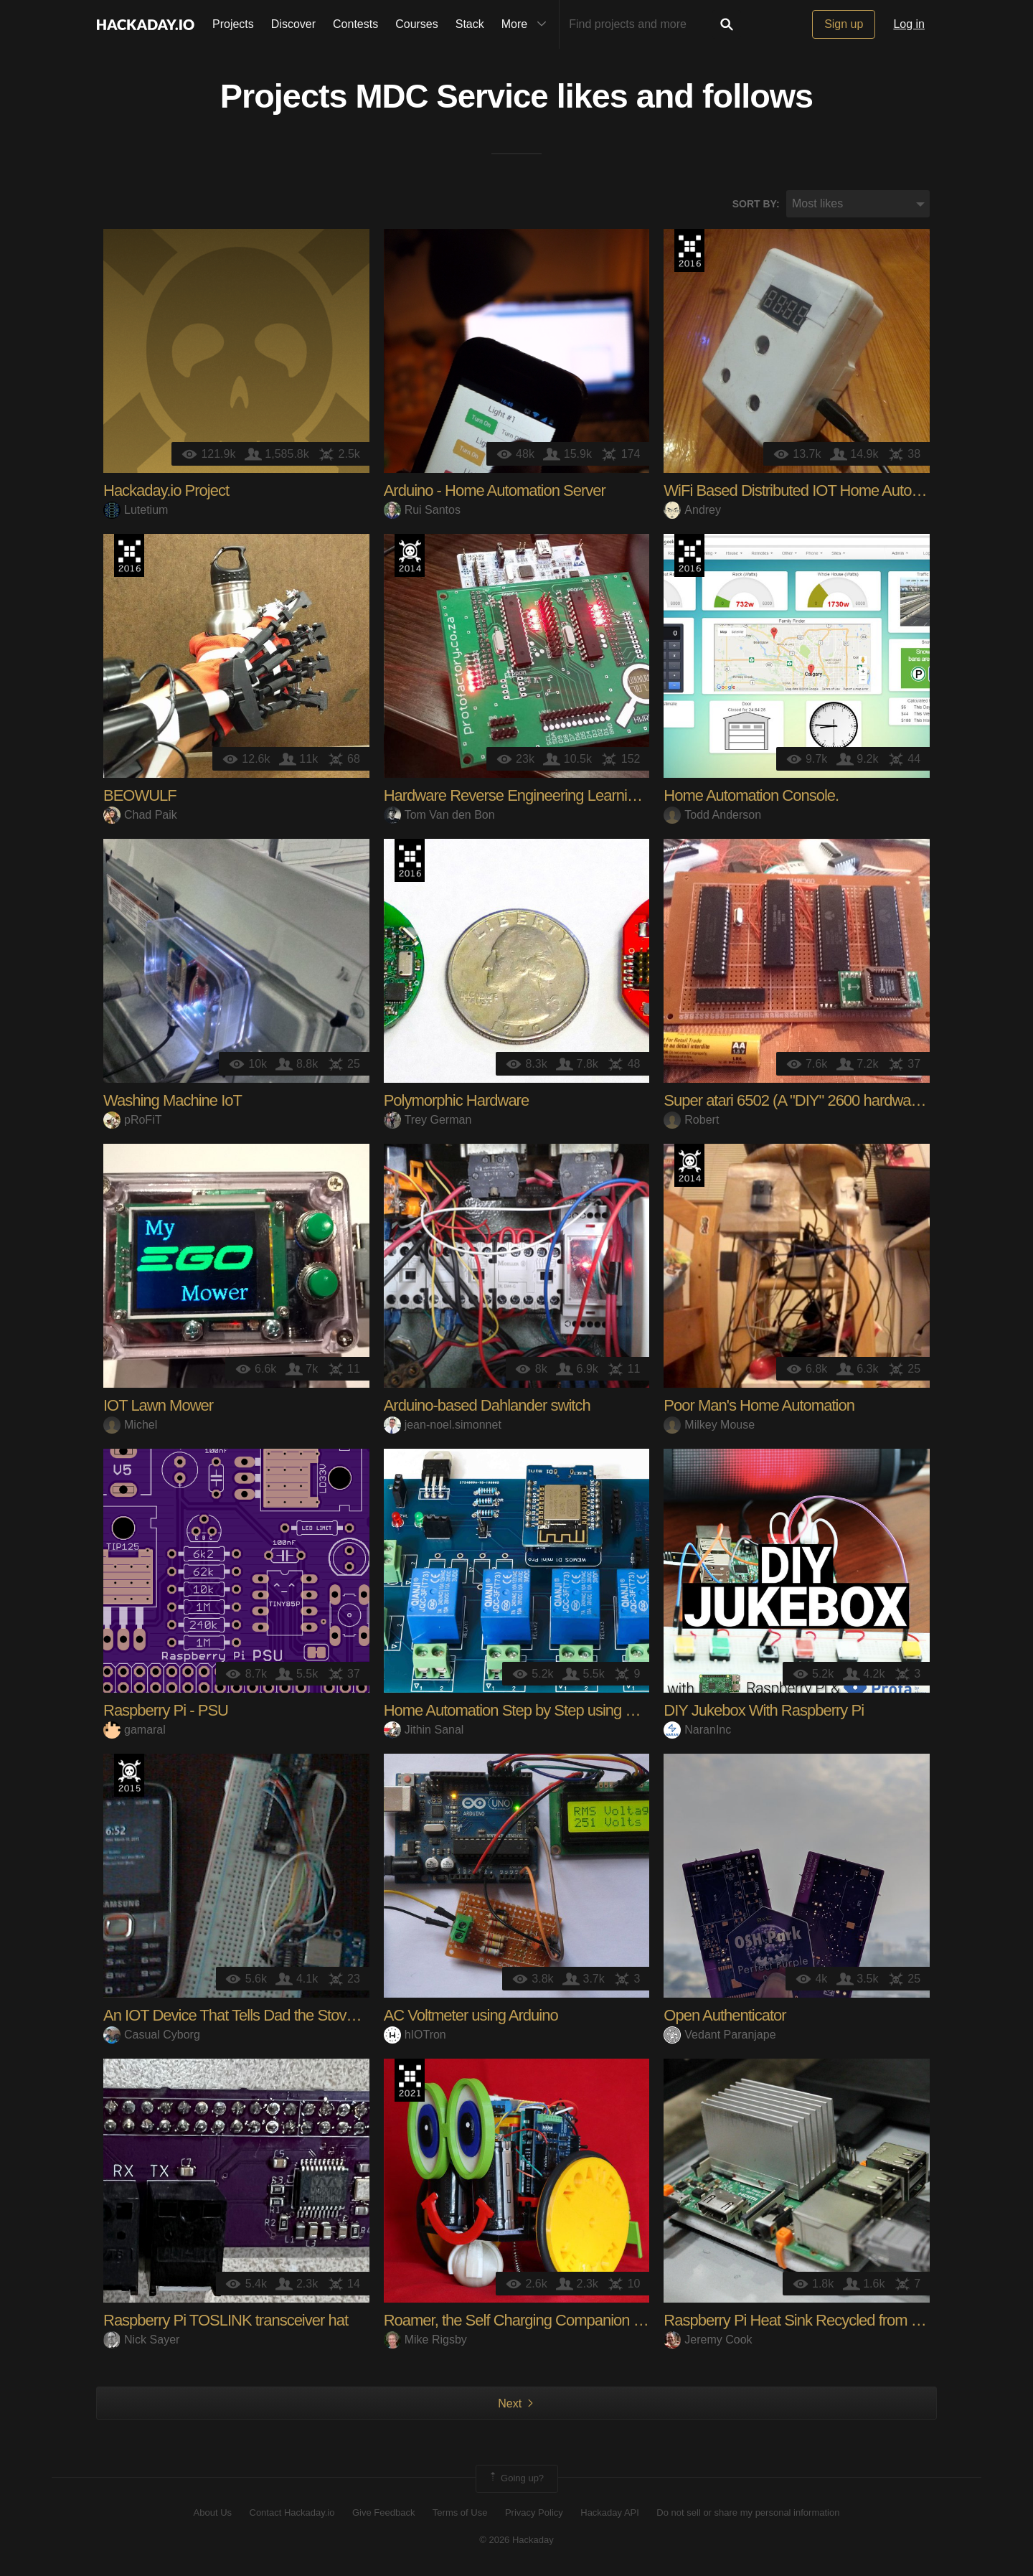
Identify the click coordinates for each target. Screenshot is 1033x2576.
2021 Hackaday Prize (410, 2081)
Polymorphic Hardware (456, 1102)
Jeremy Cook (708, 2340)
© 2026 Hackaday (516, 2540)
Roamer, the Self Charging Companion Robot (528, 2322)
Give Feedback (383, 2513)
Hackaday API (609, 2513)
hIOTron (415, 2035)
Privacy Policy (534, 2513)
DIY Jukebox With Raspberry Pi (764, 1712)
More (527, 24)
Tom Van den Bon (439, 815)
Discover (293, 24)
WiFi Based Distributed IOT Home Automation (809, 492)
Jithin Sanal (424, 1730)
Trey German (428, 1120)
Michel (130, 1425)
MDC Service (451, 97)
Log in (909, 24)
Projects (233, 24)
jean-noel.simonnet (442, 1425)
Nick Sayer (141, 2340)
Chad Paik (140, 815)
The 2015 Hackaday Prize (129, 1776)
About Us (213, 2513)
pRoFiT (132, 1120)
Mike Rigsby (425, 2340)
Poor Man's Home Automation (759, 1407)
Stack (470, 24)
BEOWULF (139, 797)
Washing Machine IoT (172, 1102)
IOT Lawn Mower (158, 1407)
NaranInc (697, 1730)
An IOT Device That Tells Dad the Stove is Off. (248, 2017)
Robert (691, 1120)
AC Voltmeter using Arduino (471, 2017)
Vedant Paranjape (719, 2035)
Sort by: (756, 204)
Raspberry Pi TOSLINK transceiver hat (225, 2322)
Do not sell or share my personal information (747, 2513)
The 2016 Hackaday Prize (689, 251)
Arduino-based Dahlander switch (487, 1407)
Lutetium (135, 510)
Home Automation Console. (751, 797)
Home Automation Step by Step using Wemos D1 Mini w (563, 1712)
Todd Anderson (712, 815)
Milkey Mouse (709, 1425)
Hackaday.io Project (166, 492)
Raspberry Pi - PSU (165, 1712)
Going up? (515, 2480)
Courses (416, 24)
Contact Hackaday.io (292, 2513)
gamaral (134, 1730)
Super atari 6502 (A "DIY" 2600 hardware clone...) (820, 1102)
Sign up (843, 24)
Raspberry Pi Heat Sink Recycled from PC (797, 2322)
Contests (355, 24)
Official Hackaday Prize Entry (410, 556)
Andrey (692, 510)
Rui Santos (422, 510)
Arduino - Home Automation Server (494, 492)
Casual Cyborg (151, 2035)
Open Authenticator (725, 2017)
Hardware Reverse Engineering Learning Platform (542, 797)
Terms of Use (460, 2513)
